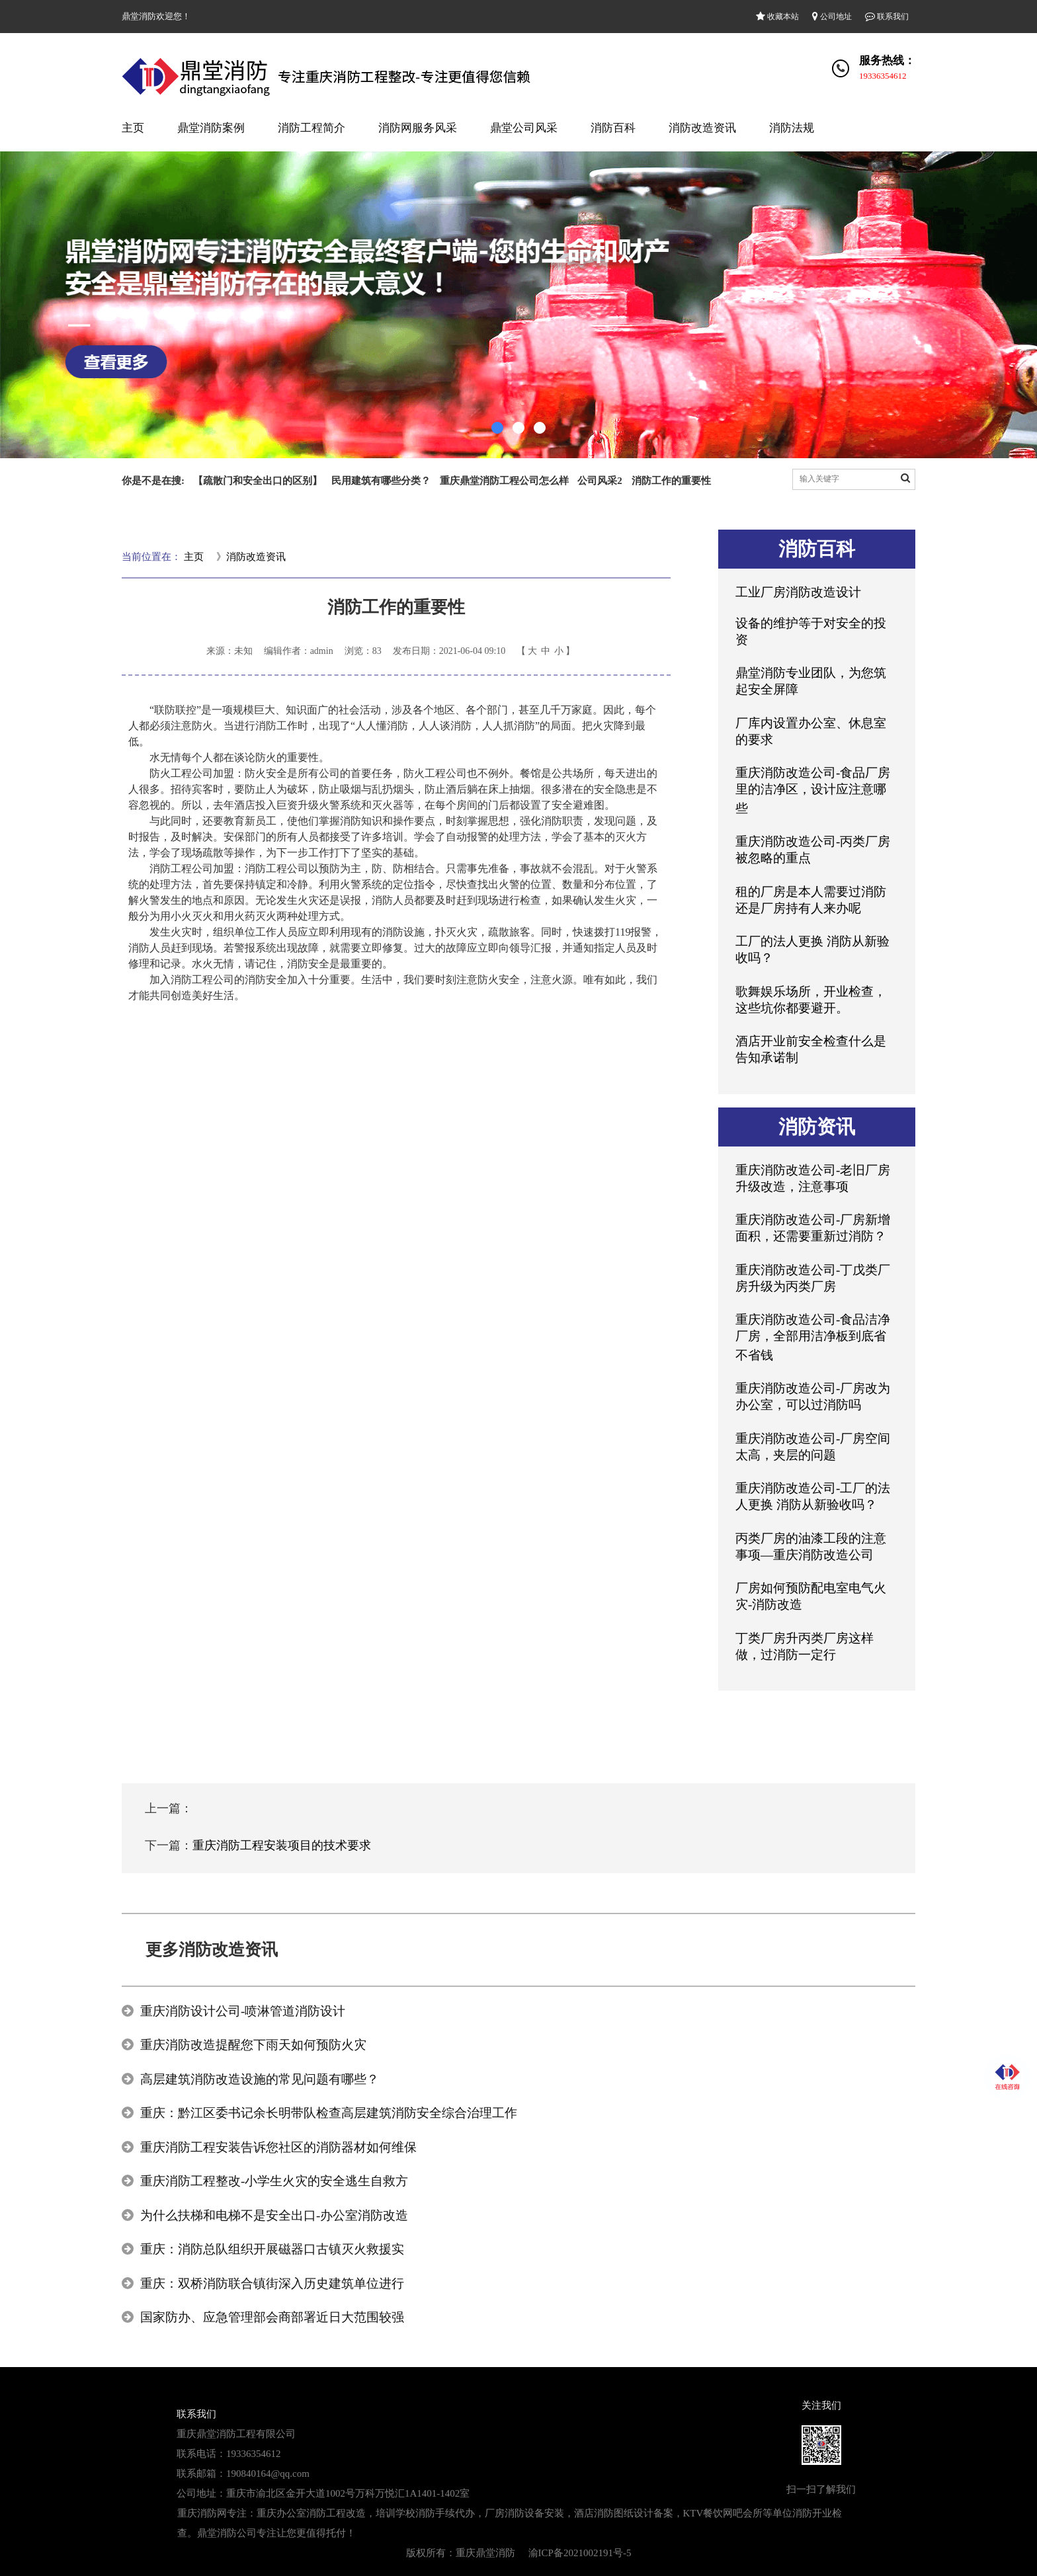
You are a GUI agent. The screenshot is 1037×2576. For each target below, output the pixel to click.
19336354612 (883, 76)
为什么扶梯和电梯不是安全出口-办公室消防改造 (274, 2215)
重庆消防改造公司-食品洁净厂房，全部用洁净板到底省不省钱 (812, 1337)
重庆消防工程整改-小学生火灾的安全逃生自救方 (274, 2181)
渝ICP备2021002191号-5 (580, 2553)
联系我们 (887, 16)
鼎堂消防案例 (211, 128)
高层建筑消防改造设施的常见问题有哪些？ (259, 2079)
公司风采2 (599, 480)
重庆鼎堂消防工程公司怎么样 (504, 480)
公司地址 (832, 16)
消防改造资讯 (702, 128)
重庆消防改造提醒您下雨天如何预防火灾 (253, 2045)
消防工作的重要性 (671, 480)
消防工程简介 (311, 128)
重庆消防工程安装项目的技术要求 (281, 1845)
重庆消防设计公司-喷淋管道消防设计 (242, 2011)
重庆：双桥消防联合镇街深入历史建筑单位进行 (272, 2283)
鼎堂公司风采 (524, 128)
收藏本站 (777, 16)
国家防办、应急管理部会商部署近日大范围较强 (272, 2317)
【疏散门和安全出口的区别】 (257, 480)
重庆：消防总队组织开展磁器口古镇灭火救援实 (272, 2249)
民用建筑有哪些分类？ (381, 480)
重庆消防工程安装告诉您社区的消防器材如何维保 (278, 2147)
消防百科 (613, 128)
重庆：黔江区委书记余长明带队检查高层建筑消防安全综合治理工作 (328, 2113)
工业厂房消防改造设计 (798, 592)
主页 (133, 128)
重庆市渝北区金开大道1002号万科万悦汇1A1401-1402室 (348, 2493)
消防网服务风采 (417, 128)
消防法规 (791, 128)
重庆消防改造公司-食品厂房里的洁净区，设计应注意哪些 (812, 790)
